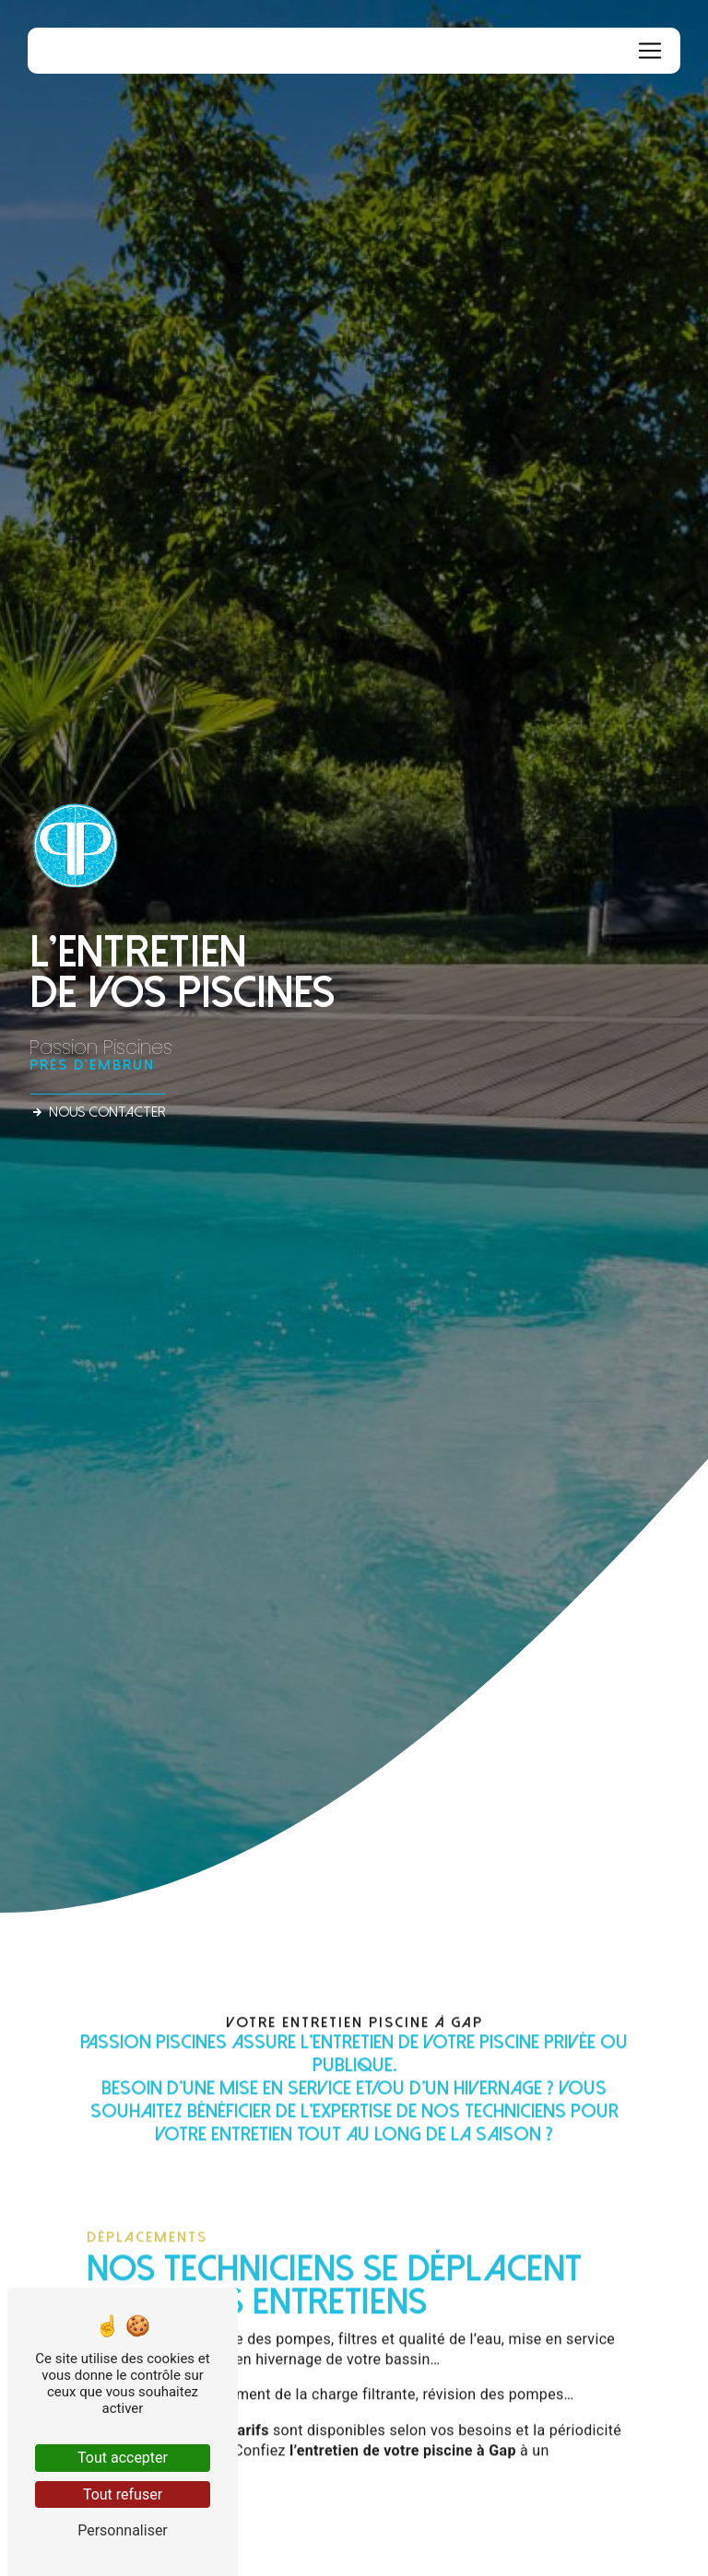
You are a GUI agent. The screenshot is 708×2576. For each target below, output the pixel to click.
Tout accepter (122, 2457)
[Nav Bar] (650, 50)
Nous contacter (97, 1112)
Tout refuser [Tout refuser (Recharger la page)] (122, 2494)
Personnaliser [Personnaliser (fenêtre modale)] (122, 2530)
